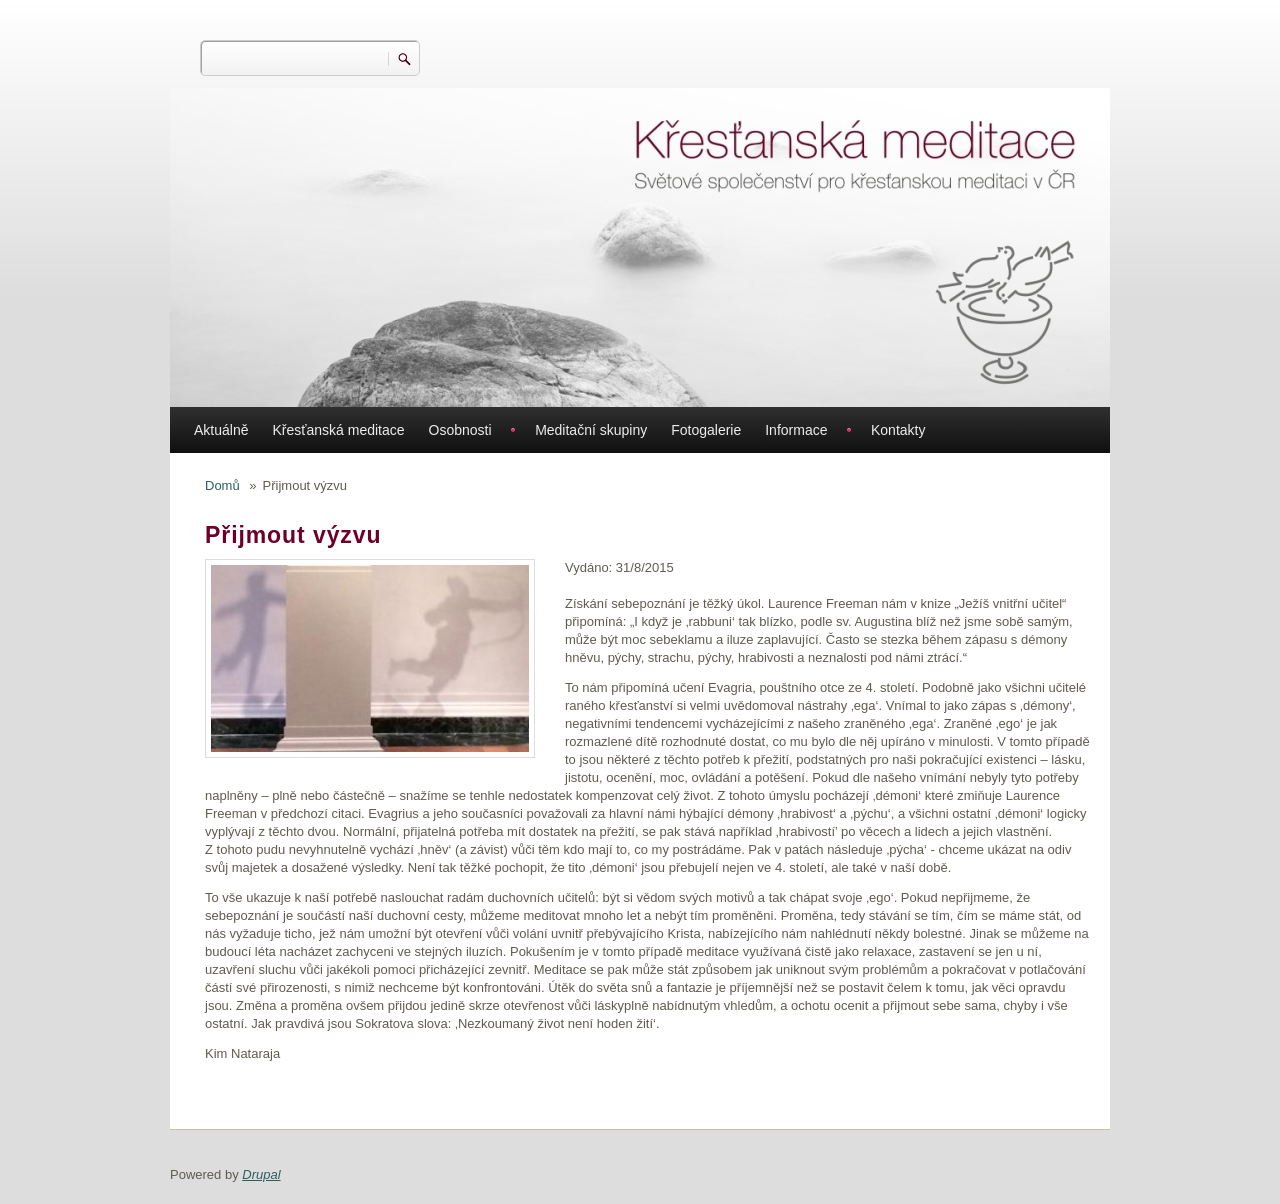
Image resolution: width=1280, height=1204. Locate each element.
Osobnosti (460, 430)
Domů (222, 485)
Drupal (261, 1174)
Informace (796, 430)
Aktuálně (221, 430)
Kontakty (898, 430)
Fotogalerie (706, 430)
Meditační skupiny (591, 430)
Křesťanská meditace (338, 430)
